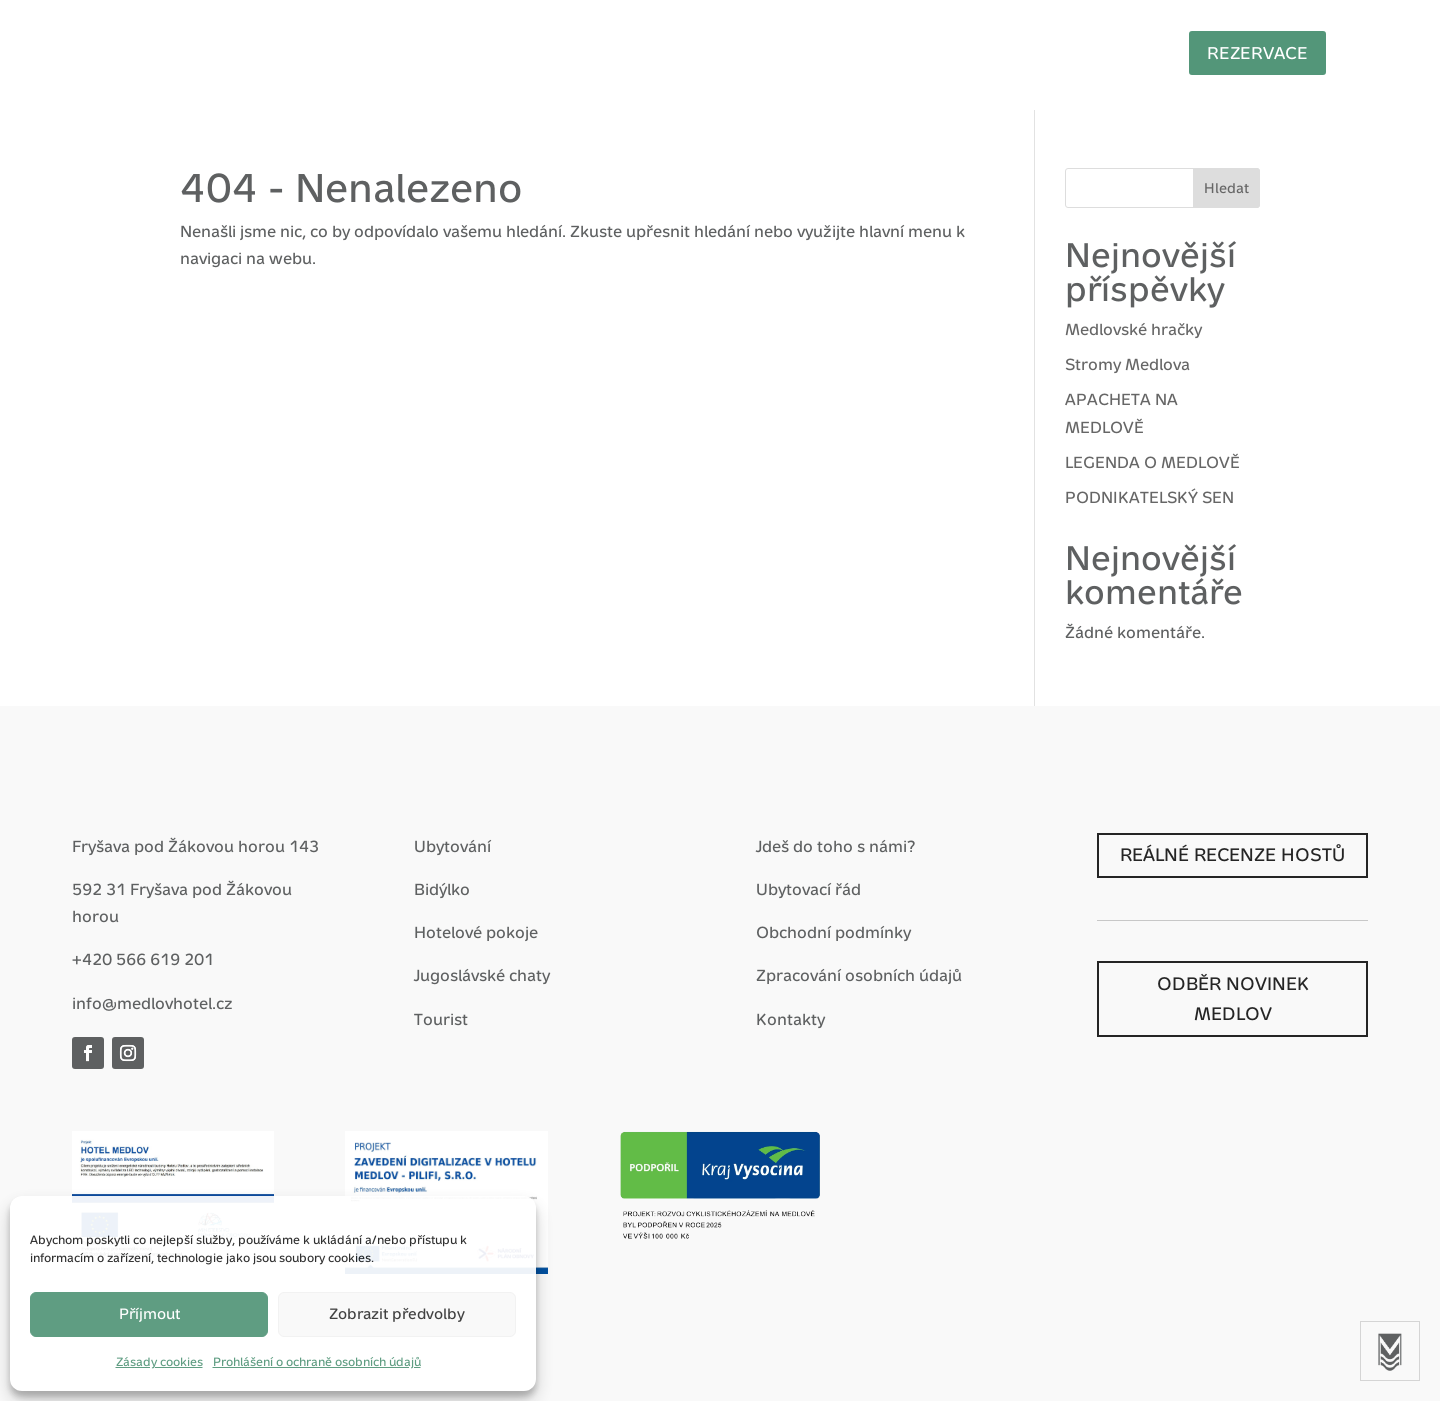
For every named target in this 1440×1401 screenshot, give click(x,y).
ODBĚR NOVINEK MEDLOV (1233, 999)
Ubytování (452, 846)
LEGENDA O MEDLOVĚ (1152, 462)
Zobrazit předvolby (397, 1313)
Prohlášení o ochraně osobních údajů (317, 1362)
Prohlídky (1059, 51)
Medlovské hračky (1133, 329)
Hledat (1226, 188)
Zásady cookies (159, 1362)
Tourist (441, 1019)
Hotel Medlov (438, 51)
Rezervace (1210, 53)
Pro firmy (797, 51)
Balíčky (575, 51)
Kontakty (790, 1019)
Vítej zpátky (283, 51)
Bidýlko (442, 889)
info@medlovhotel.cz (152, 1003)
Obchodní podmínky (833, 932)
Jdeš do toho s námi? (835, 846)
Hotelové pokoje (476, 932)
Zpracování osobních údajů (859, 975)
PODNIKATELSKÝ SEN (1149, 497)
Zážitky (680, 51)
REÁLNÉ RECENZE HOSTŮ (1232, 854)
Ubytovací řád (808, 889)
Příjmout (149, 1313)
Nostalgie (927, 51)
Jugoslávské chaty (482, 975)
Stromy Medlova (1127, 364)
